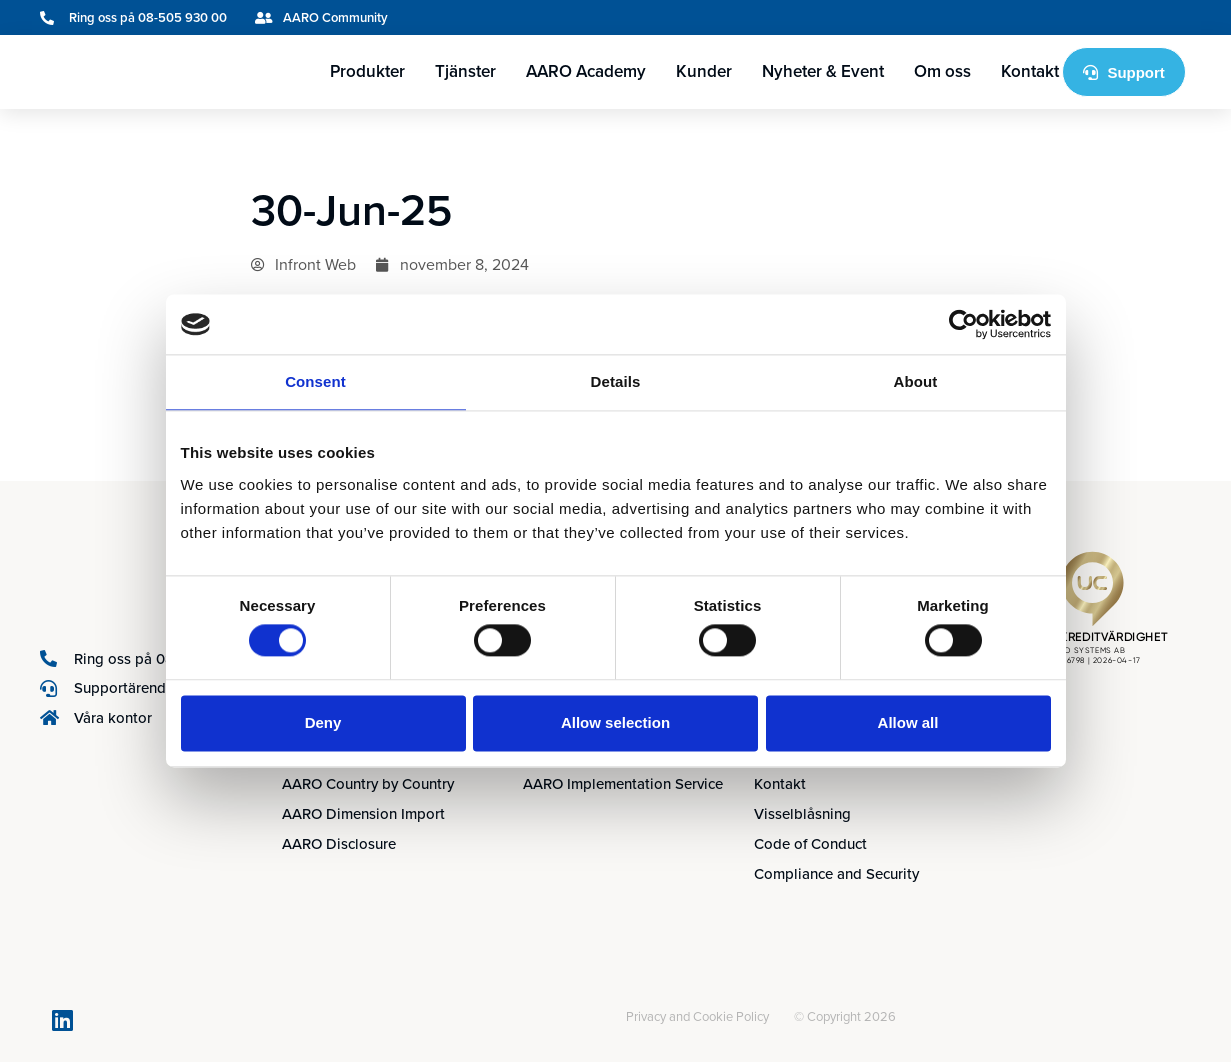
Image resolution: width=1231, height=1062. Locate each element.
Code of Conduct (810, 844)
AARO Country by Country (368, 784)
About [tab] (916, 381)
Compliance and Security (836, 874)
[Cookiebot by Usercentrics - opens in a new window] (963, 324)
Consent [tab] (315, 381)
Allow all (908, 722)
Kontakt (1030, 71)
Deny (323, 722)
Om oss (942, 71)
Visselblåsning (802, 814)
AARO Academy (586, 71)
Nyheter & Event (823, 71)
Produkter (367, 71)
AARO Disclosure (339, 844)
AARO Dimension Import (363, 814)
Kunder (704, 71)
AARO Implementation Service (623, 784)
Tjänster (465, 71)
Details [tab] (616, 381)
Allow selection (615, 722)
